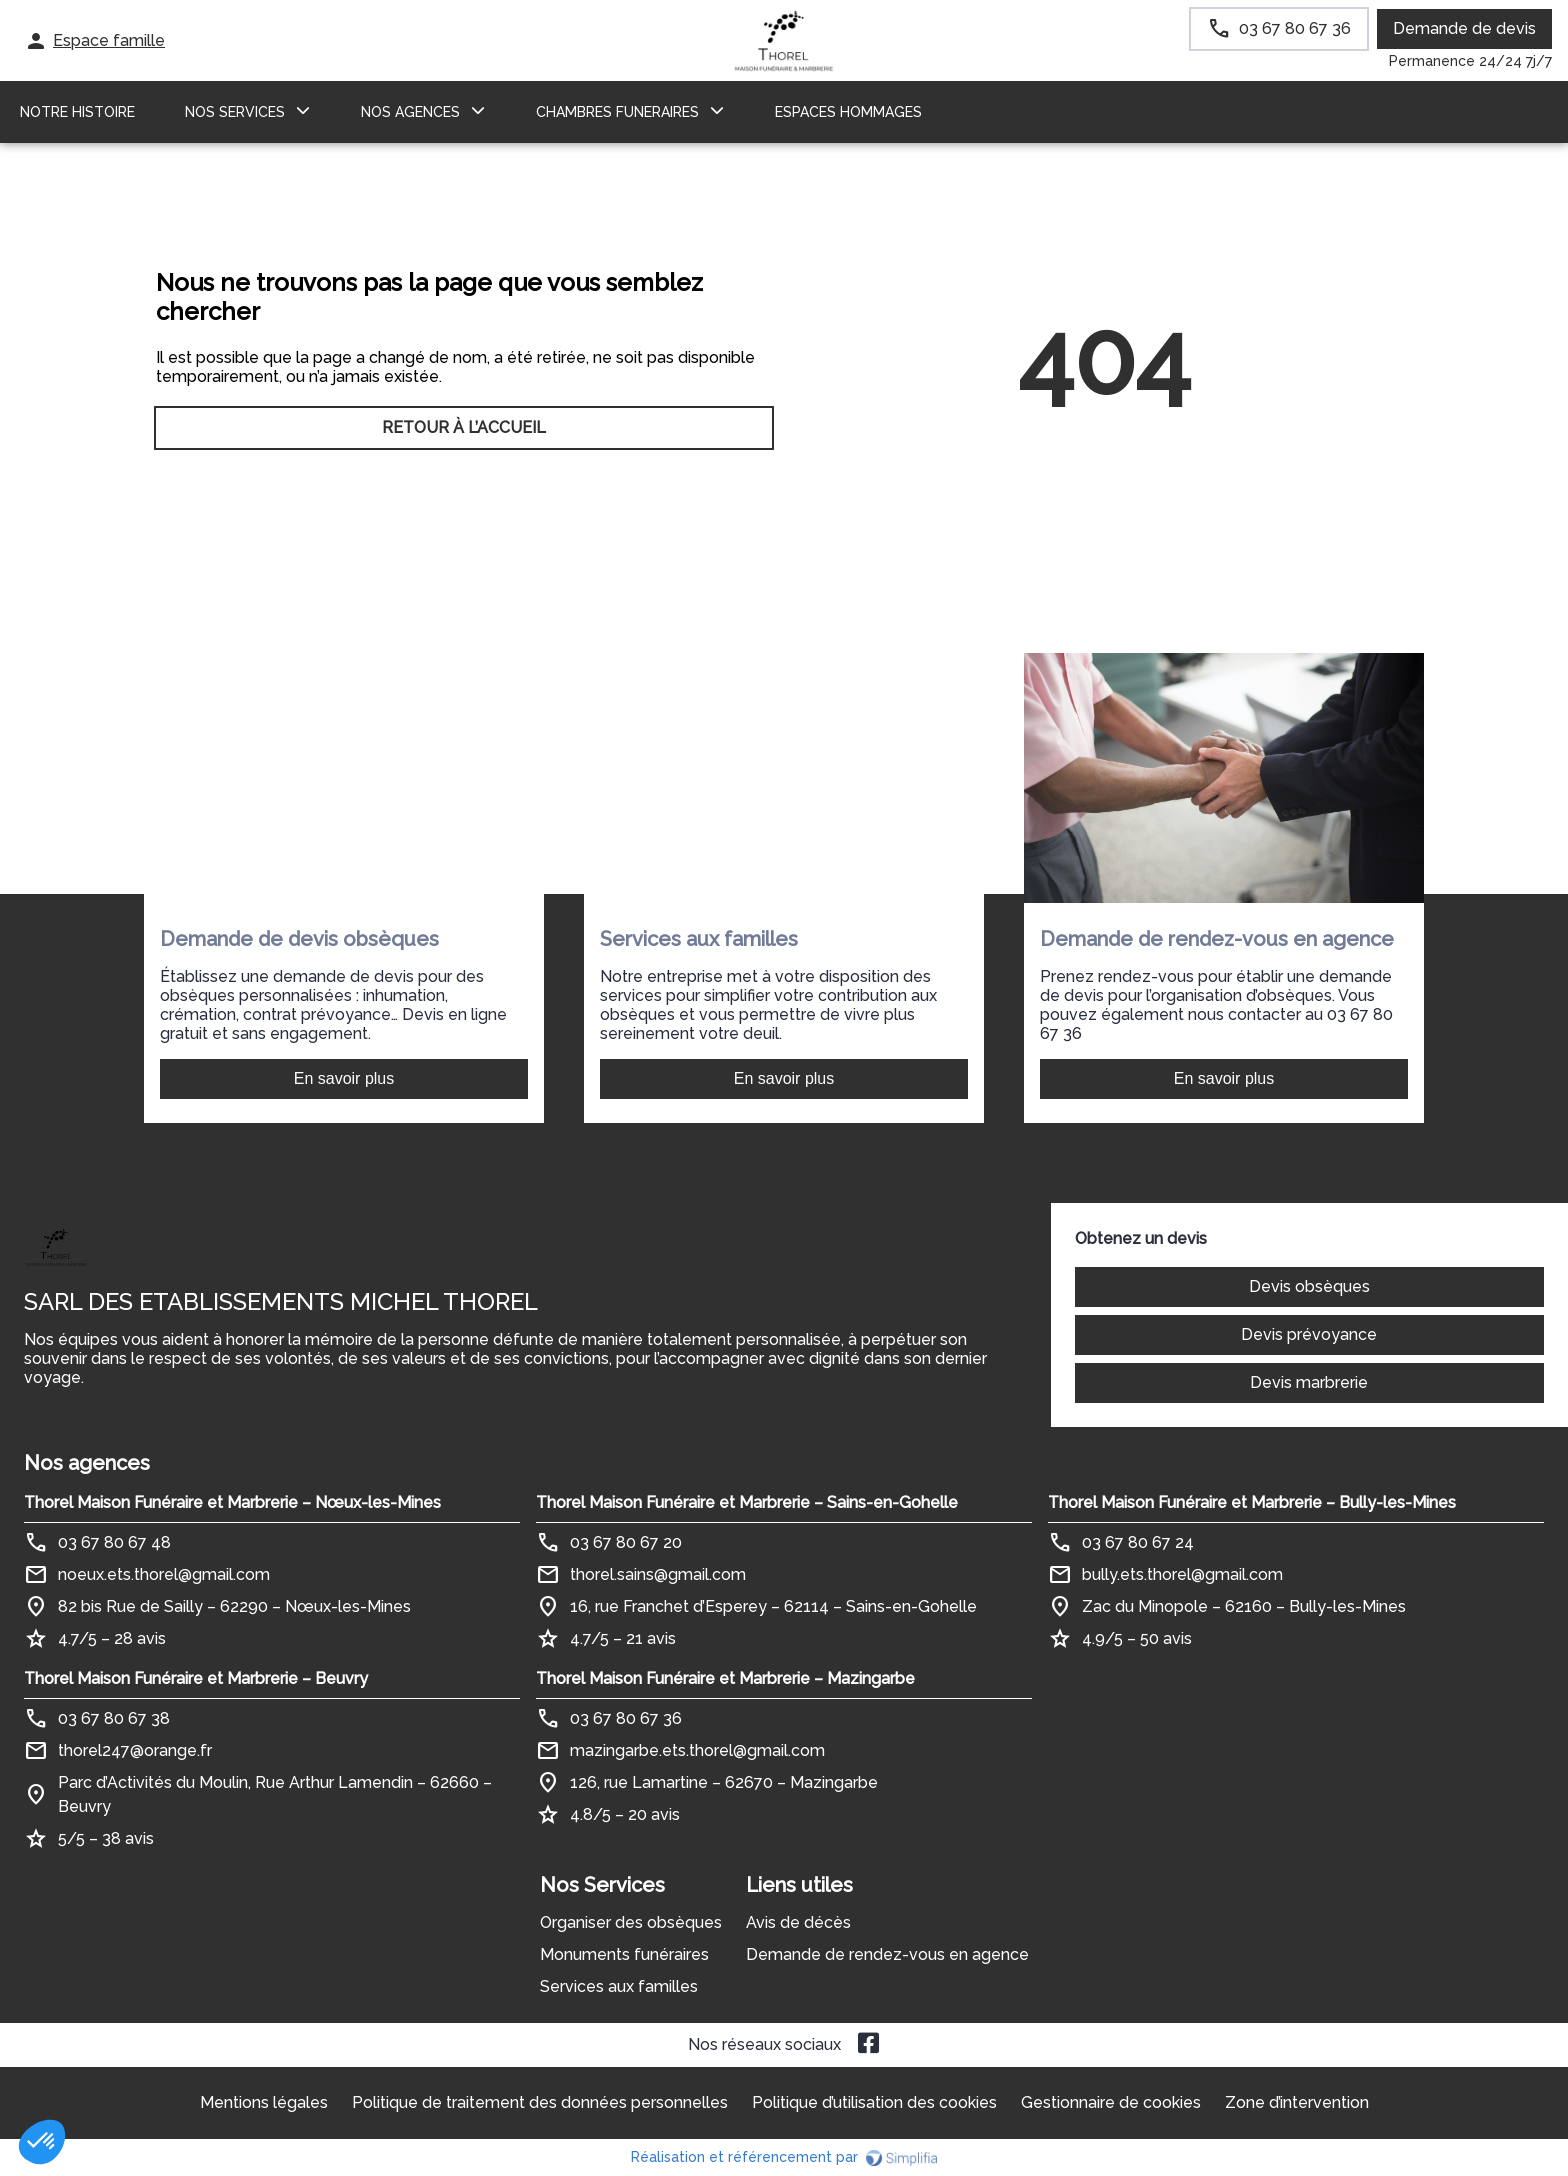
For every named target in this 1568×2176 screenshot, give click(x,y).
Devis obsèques (1309, 1286)
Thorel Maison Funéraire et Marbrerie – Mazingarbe (725, 1678)
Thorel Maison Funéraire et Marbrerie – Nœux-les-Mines (232, 1502)
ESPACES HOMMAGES (848, 112)
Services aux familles (619, 1986)
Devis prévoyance (1309, 1334)
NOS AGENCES (410, 112)
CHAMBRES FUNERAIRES (617, 112)
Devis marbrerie (1309, 1382)
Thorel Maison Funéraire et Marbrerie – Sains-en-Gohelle (747, 1502)
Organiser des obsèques (631, 1922)
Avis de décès (798, 1922)
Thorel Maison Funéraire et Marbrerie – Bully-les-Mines (1252, 1502)
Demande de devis (1464, 28)
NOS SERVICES (235, 112)
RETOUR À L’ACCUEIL (464, 427)
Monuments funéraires (624, 1954)
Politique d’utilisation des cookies (874, 2102)
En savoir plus (344, 1078)
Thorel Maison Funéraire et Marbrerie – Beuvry (196, 1678)
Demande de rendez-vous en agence (887, 1954)
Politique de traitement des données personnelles (540, 2102)
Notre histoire (77, 112)
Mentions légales (264, 2102)
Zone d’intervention (1297, 2102)
